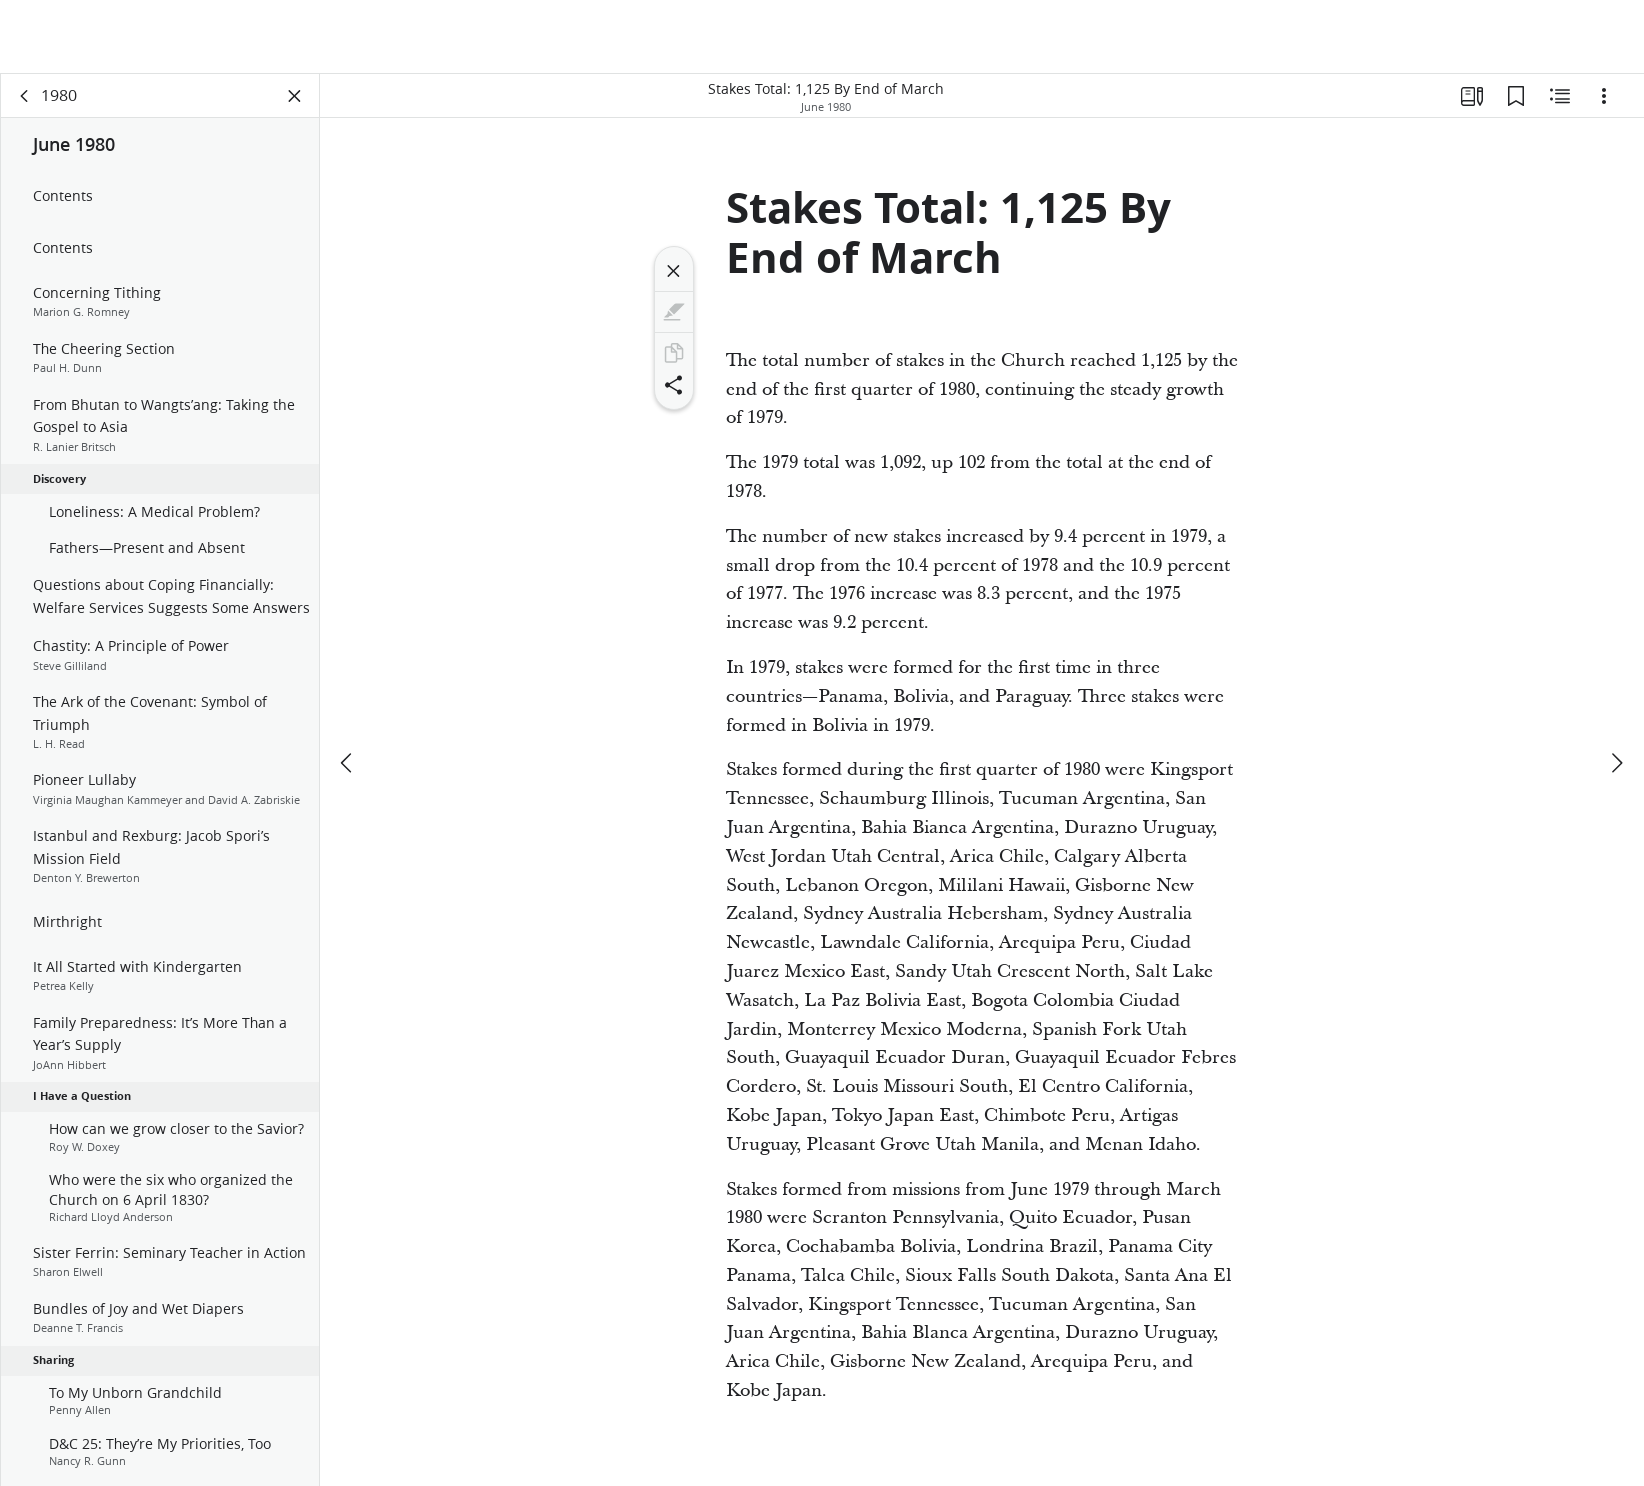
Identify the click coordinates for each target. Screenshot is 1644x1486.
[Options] (1604, 96)
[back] (25, 96)
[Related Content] (1560, 96)
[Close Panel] (295, 96)
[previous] (348, 763)
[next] (1616, 763)
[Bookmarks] (1516, 96)
